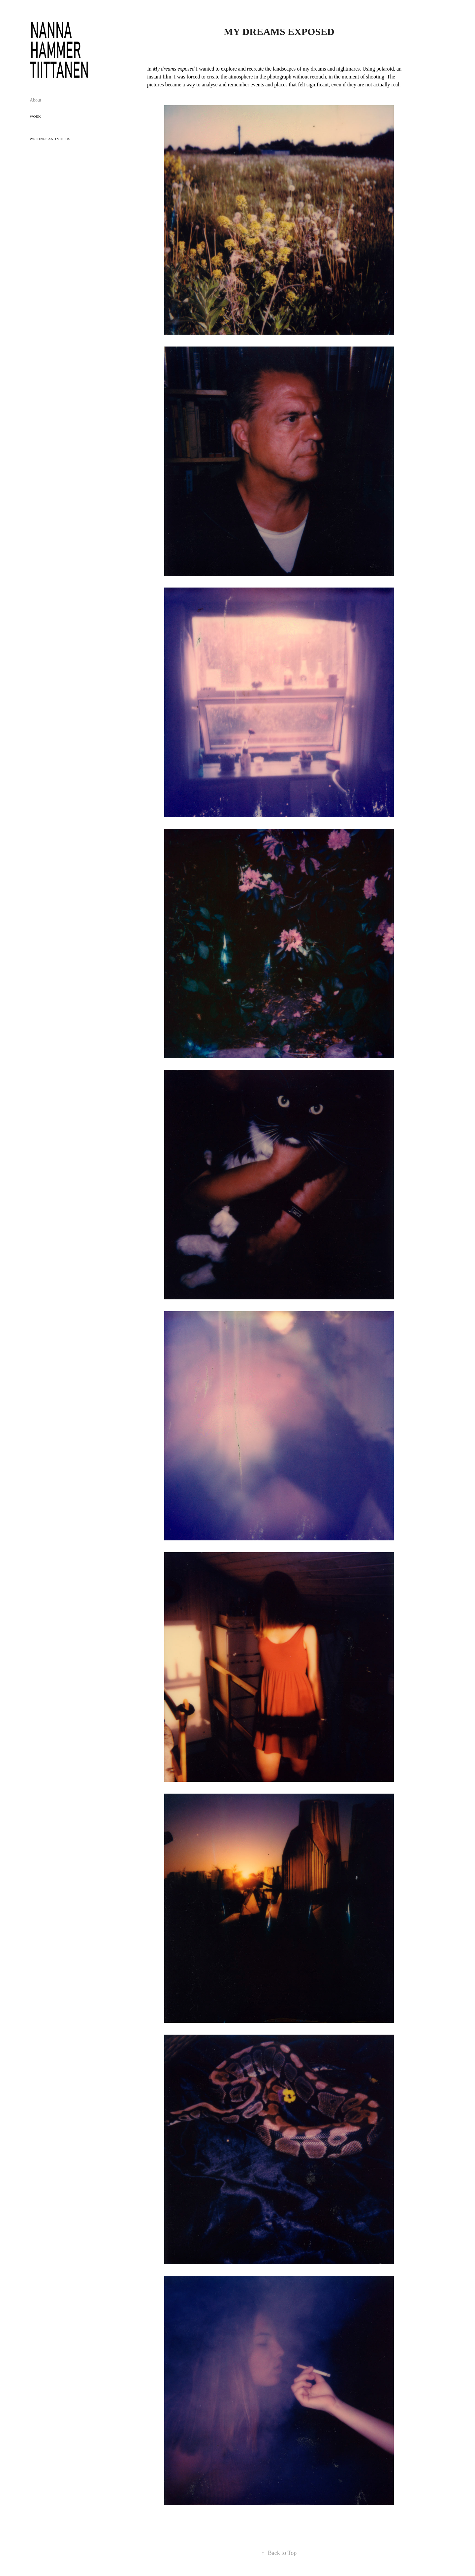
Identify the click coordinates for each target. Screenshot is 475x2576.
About (35, 100)
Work (35, 116)
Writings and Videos (50, 139)
